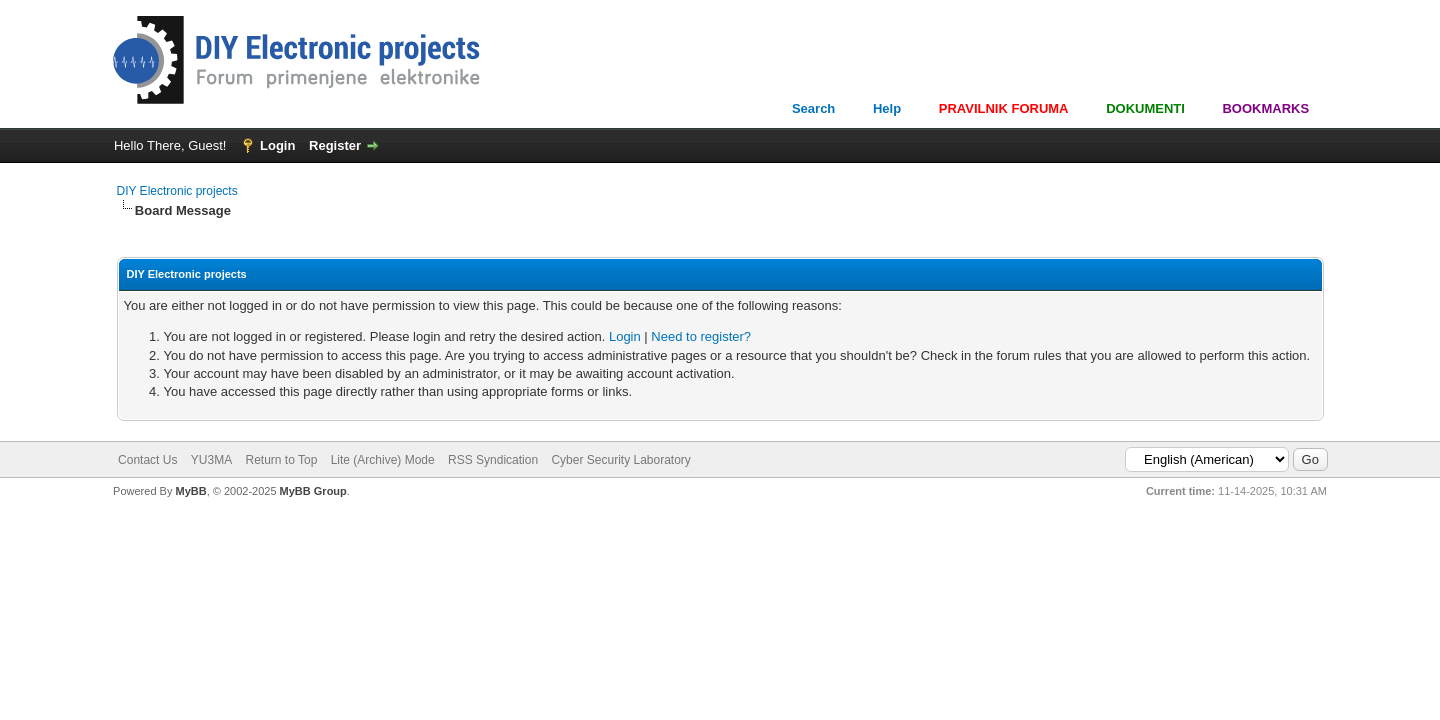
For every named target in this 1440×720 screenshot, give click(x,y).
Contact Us (147, 460)
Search (813, 108)
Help (887, 108)
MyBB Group (313, 491)
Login (277, 145)
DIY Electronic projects (177, 191)
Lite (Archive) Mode (383, 460)
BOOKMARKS (1265, 108)
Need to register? (701, 336)
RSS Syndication (493, 460)
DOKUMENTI (1145, 108)
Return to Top (281, 460)
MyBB (190, 491)
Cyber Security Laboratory (620, 460)
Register (335, 145)
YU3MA (211, 460)
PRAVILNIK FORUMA (1004, 108)
